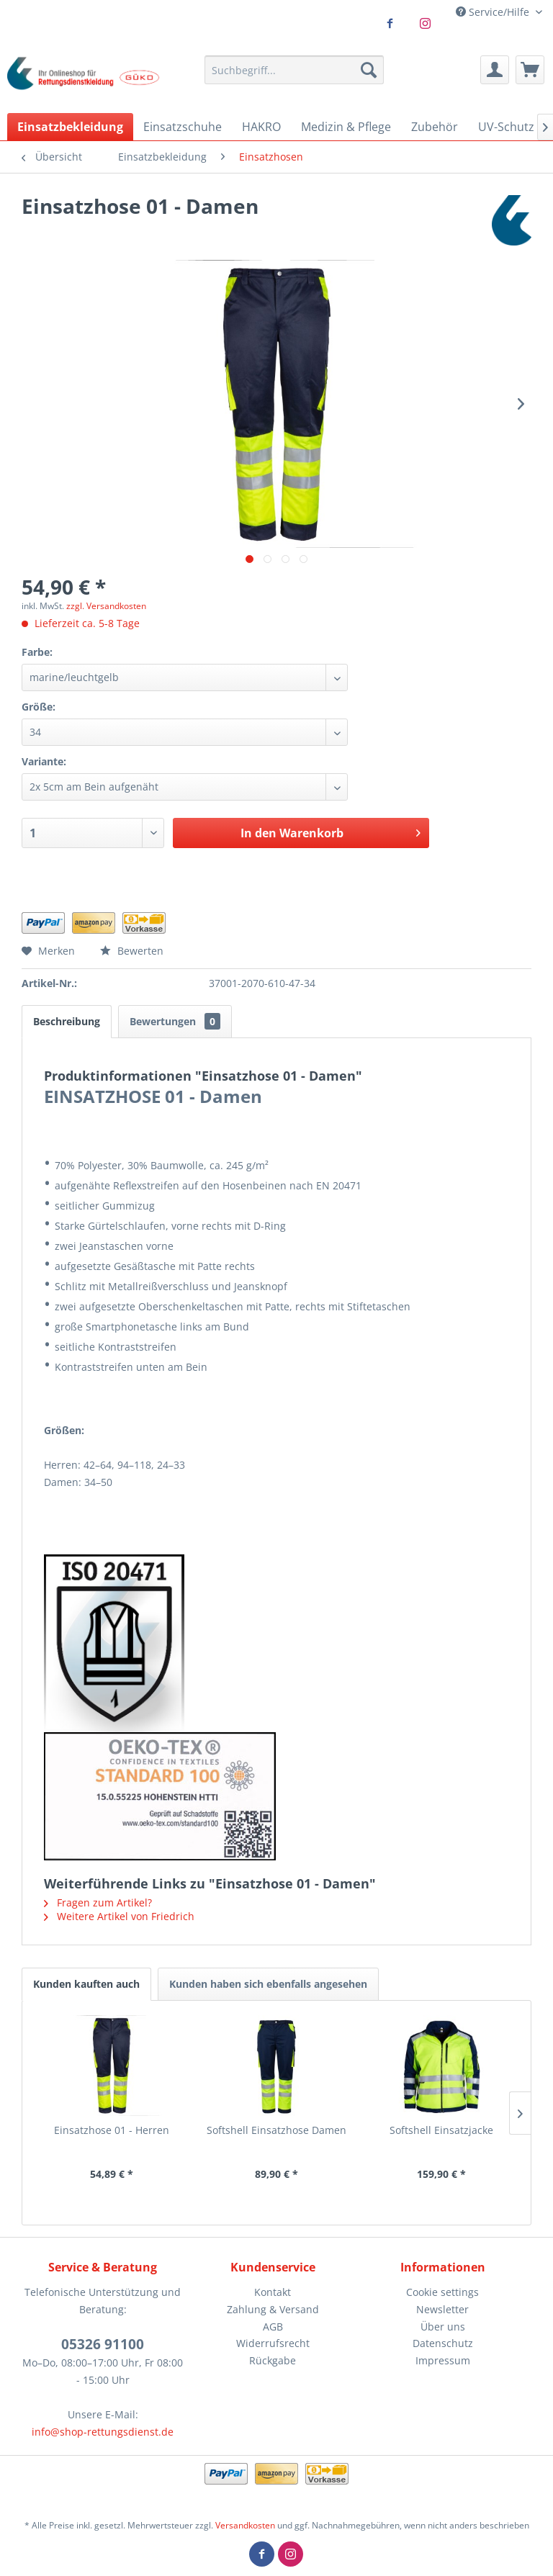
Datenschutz (443, 2343)
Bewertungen (175, 1021)
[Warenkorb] (530, 69)
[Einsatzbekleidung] (70, 126)
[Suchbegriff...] (294, 69)
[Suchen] (369, 69)
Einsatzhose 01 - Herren (111, 2130)
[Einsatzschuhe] (182, 126)
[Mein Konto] (494, 69)
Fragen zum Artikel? (98, 1902)
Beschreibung (66, 1021)
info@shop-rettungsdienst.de (103, 2431)
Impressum (442, 2360)
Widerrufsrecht (273, 2343)
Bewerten (131, 951)
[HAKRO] (261, 126)
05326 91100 (102, 2344)
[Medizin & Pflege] (346, 126)
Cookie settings (442, 2292)
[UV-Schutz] (506, 126)
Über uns (443, 2326)
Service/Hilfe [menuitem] (494, 12)
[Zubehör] (434, 126)
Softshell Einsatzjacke (441, 2130)
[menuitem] (294, 69)
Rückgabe (272, 2360)
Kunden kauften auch (86, 1984)
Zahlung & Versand (273, 2309)
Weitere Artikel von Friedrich (119, 1916)
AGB (273, 2326)
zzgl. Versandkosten (106, 606)
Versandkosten (245, 2525)
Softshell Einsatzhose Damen (276, 2130)
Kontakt (272, 2292)
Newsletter (442, 2309)
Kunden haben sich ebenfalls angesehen (268, 1984)
